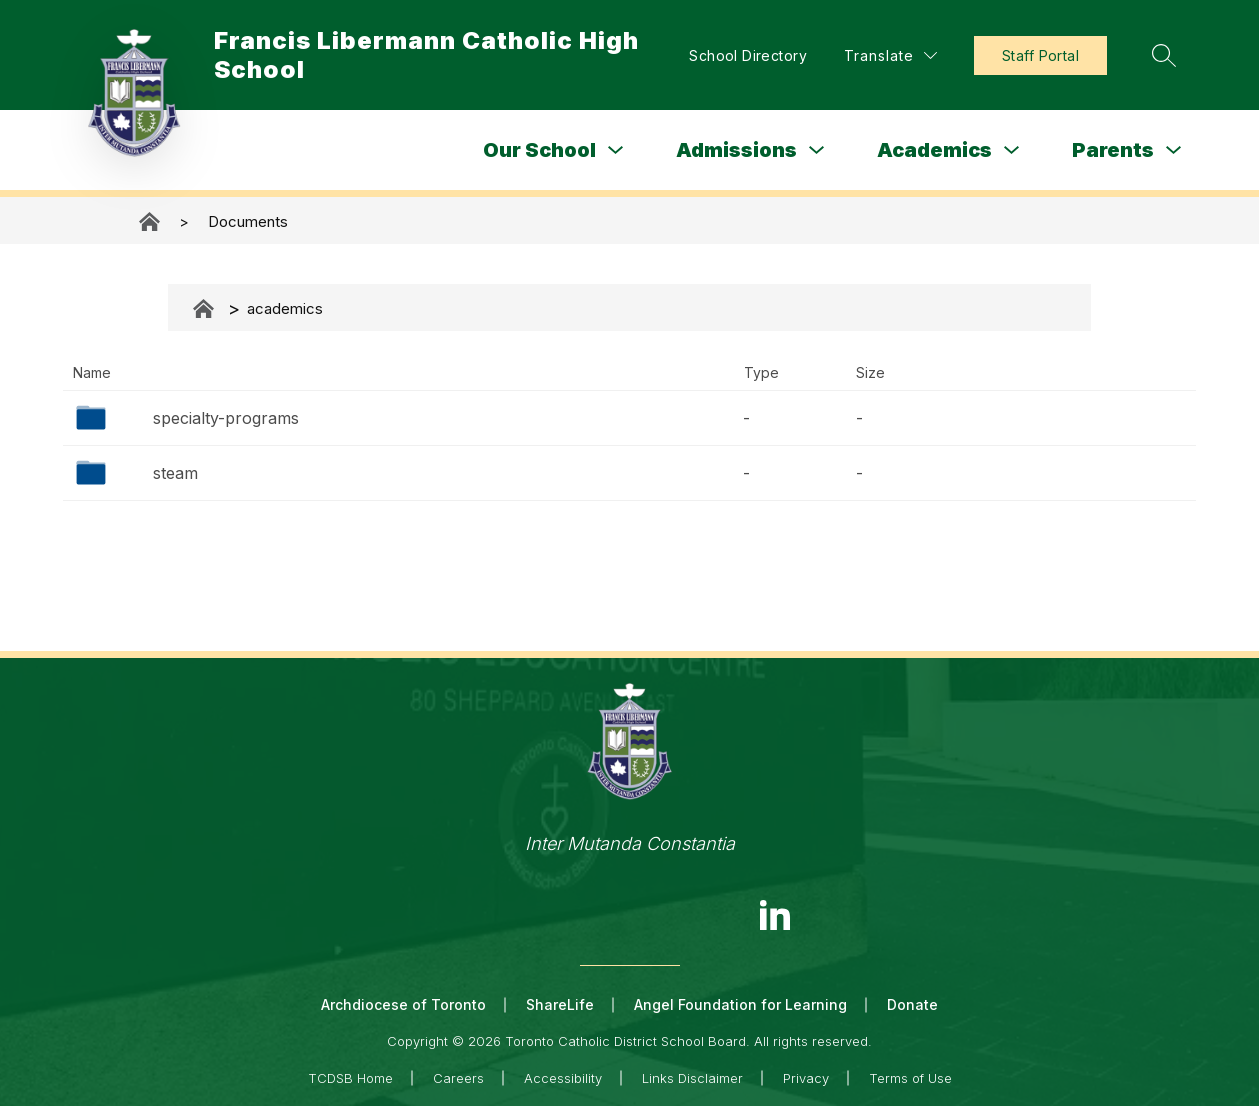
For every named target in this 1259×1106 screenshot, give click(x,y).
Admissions (736, 150)
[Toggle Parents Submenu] (1174, 150)
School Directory (748, 55)
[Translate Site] (890, 55)
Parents (1113, 150)
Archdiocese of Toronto (403, 1004)
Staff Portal (1040, 55)
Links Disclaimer (692, 1078)
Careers (458, 1078)
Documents (248, 221)
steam (175, 473)
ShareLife (560, 1004)
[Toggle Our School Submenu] (616, 150)
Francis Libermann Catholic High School (151, 221)
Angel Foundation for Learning (740, 1004)
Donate (912, 1004)
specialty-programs (226, 418)
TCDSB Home (350, 1078)
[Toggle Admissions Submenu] (817, 150)
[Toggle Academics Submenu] (1012, 150)
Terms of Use (910, 1078)
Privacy (806, 1078)
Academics (934, 150)
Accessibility (563, 1078)
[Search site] (1164, 55)
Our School (539, 150)
